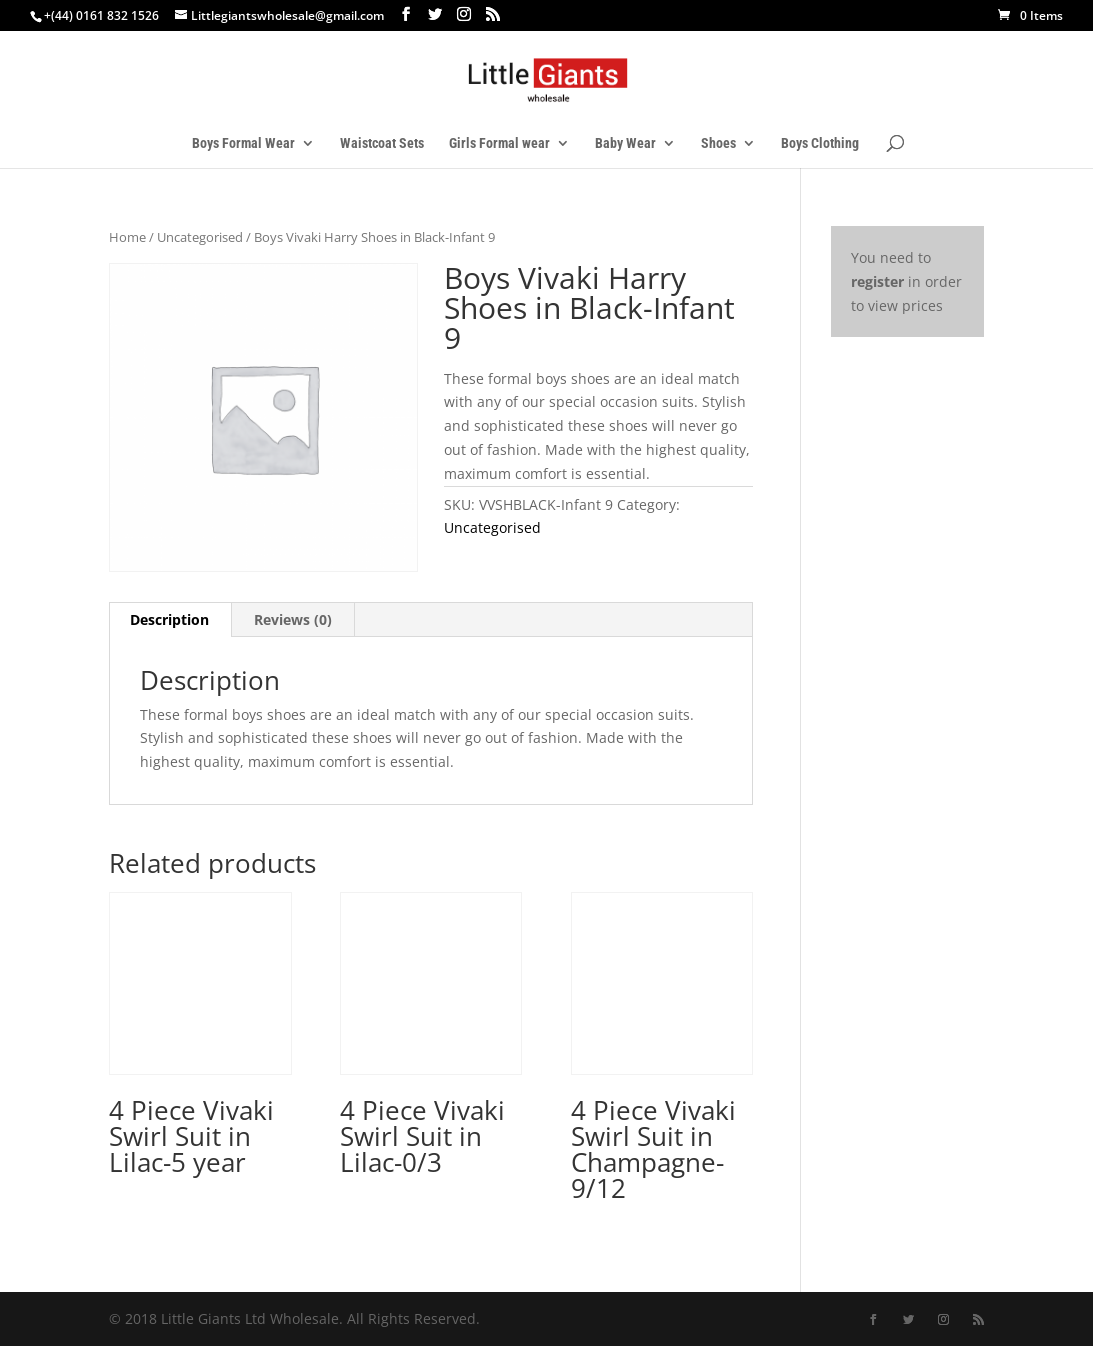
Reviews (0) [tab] (293, 619)
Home (127, 237)
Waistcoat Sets (382, 143)
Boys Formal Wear (243, 143)
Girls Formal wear (499, 143)
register (877, 281)
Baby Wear (625, 143)
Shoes (718, 143)
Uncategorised (200, 237)
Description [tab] (169, 619)
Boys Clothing (820, 143)
